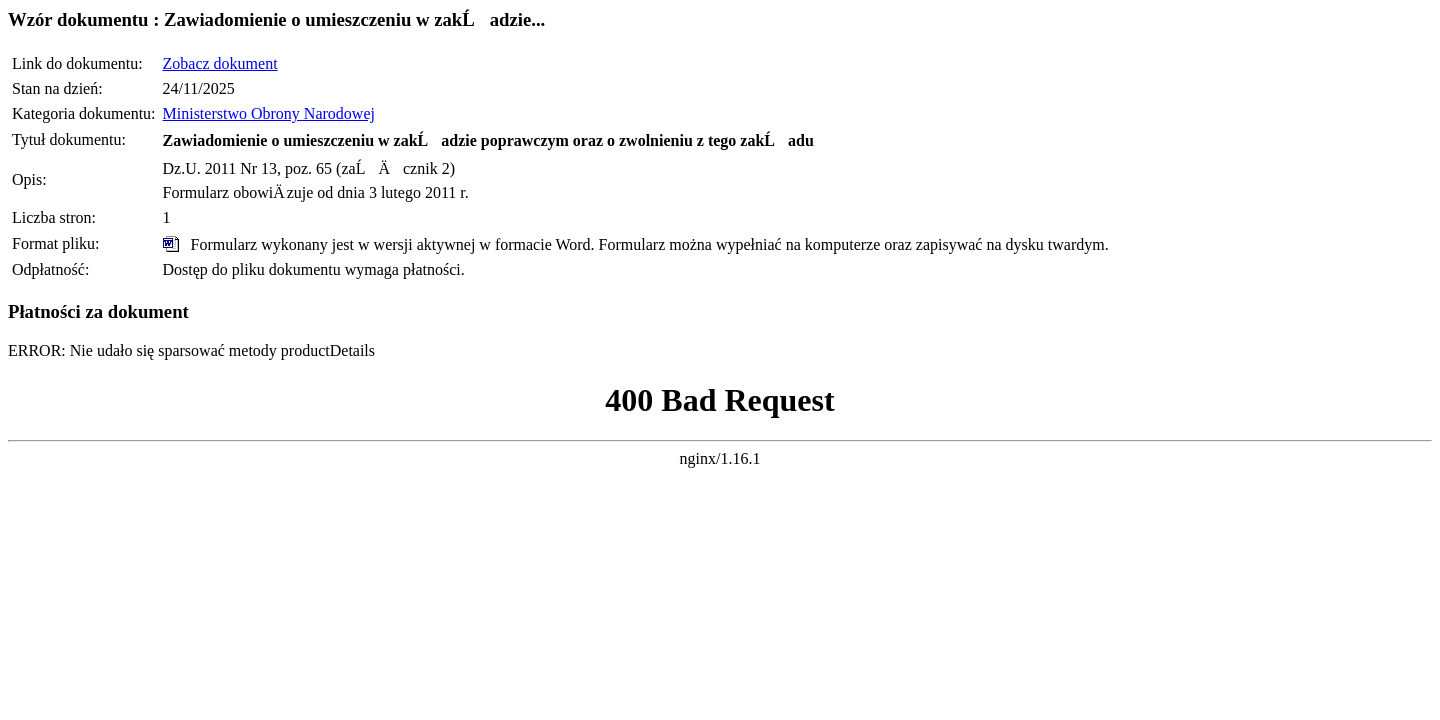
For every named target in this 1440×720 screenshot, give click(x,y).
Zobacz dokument (220, 63)
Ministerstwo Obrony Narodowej (269, 113)
